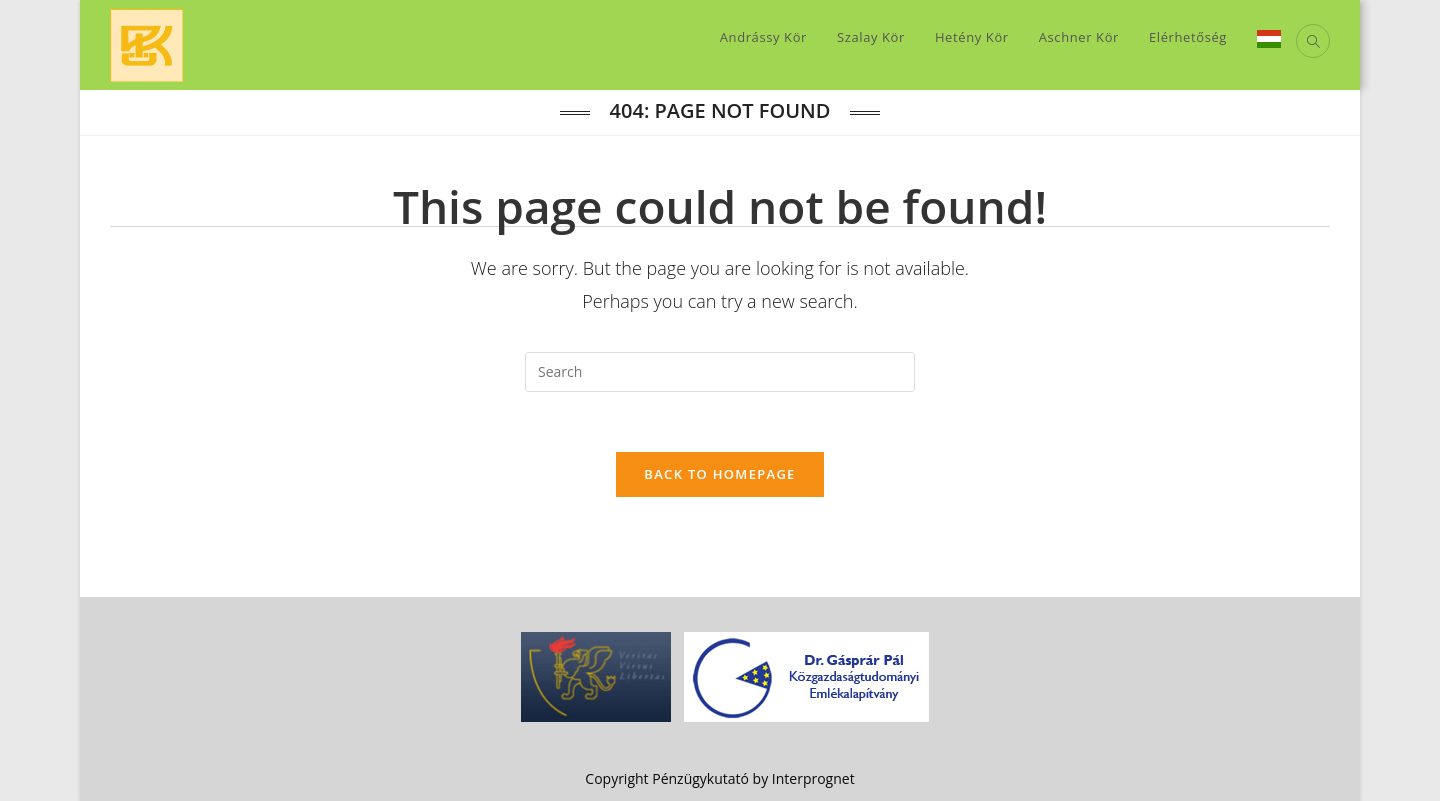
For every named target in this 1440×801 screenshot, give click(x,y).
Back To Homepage (719, 474)
